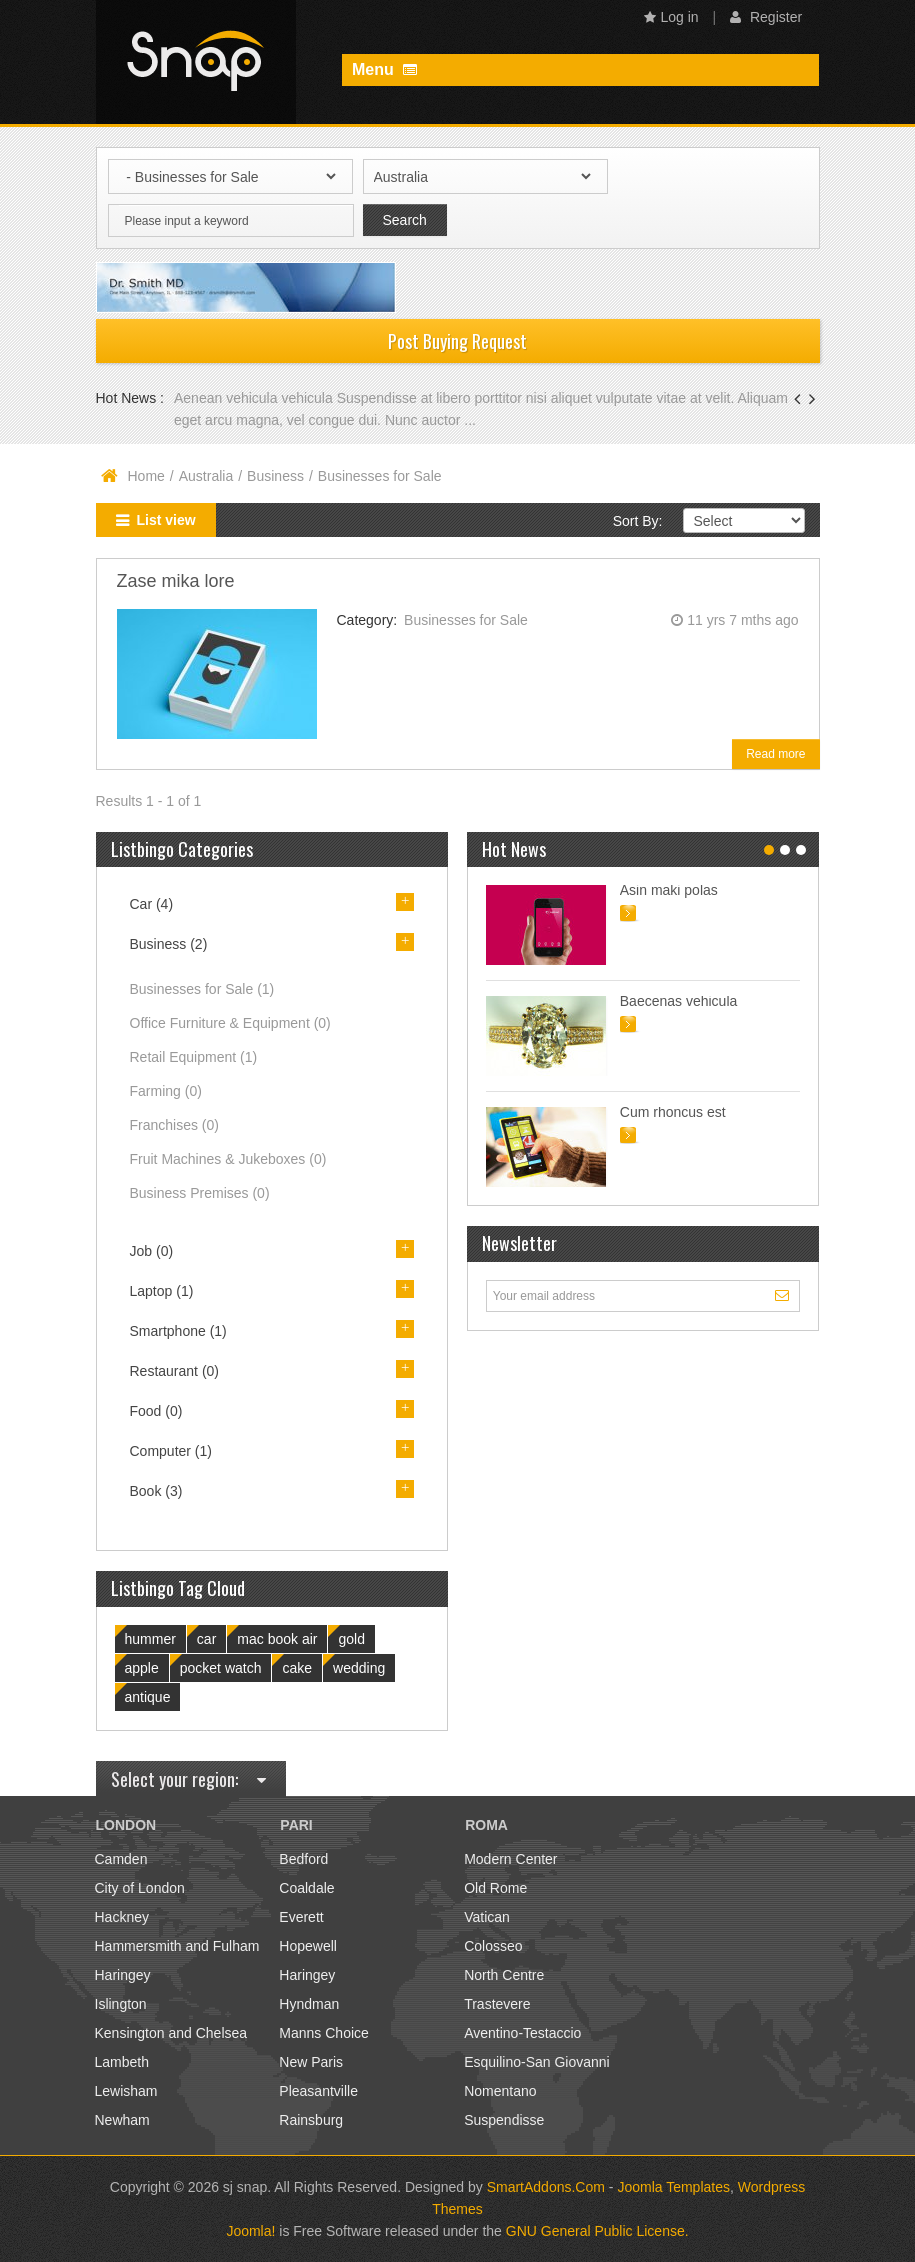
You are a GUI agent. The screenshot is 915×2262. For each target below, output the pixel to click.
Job (152, 1251)
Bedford (303, 1859)
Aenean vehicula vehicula (255, 398)
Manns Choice (324, 2033)
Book (156, 1491)
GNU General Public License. (597, 2231)
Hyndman (309, 2004)
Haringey (123, 1975)
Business (275, 476)
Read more (775, 754)
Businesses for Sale (466, 620)
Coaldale (306, 1888)
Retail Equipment (194, 1057)
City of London (140, 1888)
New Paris (311, 2062)
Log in (671, 17)
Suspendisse (504, 2120)
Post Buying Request (457, 341)
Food (156, 1411)
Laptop (162, 1291)
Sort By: (638, 521)
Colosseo (493, 1946)
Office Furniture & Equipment (230, 1023)
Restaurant (175, 1371)
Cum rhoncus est (673, 1112)
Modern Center (510, 1859)
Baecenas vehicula (679, 1001)
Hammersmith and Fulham (177, 1946)
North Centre (504, 1975)
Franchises (174, 1125)
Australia (206, 476)
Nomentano (500, 2091)
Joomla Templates (673, 2187)
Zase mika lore (176, 581)
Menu (384, 69)
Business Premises (200, 1193)
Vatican (487, 1917)
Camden (121, 1859)
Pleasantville (318, 2091)
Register (766, 17)
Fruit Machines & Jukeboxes (228, 1159)
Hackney (122, 1917)
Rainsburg (311, 2120)
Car (152, 904)
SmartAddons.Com (546, 2187)
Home (146, 476)
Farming (166, 1091)
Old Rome (495, 1888)
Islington (121, 2004)
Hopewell (308, 1946)
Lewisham (126, 2091)
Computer (171, 1451)
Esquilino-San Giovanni (537, 2062)
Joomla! (250, 2231)
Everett (301, 1917)
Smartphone (178, 1331)
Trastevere (497, 2004)
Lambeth (122, 2062)
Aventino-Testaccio (522, 2033)
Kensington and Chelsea (171, 2033)
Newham (122, 2120)
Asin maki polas (669, 890)
